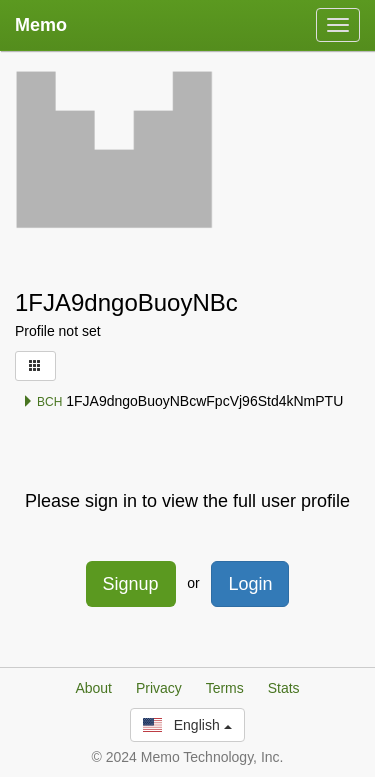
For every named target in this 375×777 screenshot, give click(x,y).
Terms (225, 688)
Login (250, 584)
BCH (42, 402)
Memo (41, 25)
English (187, 725)
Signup (131, 584)
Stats (284, 688)
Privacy (159, 688)
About (93, 688)
